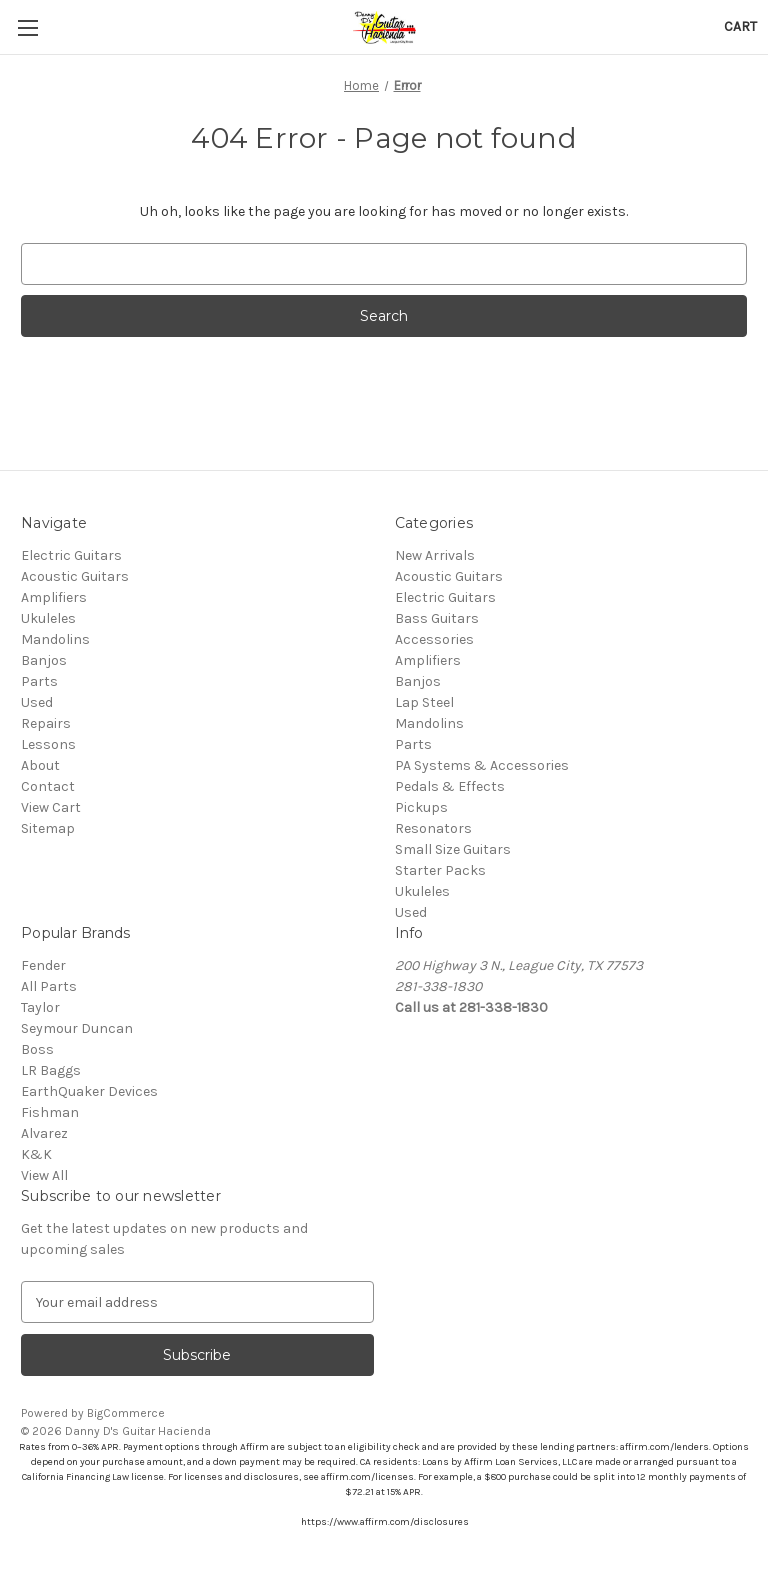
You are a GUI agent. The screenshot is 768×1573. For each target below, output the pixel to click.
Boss (37, 1049)
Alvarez (44, 1133)
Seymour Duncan (77, 1028)
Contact (48, 786)
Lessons (48, 744)
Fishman (50, 1112)
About (40, 765)
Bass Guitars (437, 618)
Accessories (434, 639)
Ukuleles (48, 618)
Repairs (46, 723)
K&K (36, 1154)
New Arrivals (435, 555)
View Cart (51, 807)
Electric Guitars (71, 555)
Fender (43, 965)
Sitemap (48, 828)
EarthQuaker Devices (89, 1091)
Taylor (40, 1007)
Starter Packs (440, 870)
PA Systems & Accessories (482, 765)
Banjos (44, 660)
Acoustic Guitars (75, 576)
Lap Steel (424, 702)
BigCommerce (126, 1413)
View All (44, 1175)
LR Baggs (51, 1070)
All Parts (49, 986)
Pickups (421, 807)
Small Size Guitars (453, 849)
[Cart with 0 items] (740, 26)
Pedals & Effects (450, 786)
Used (37, 702)
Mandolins (55, 639)
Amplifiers (54, 597)
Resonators (433, 828)
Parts (39, 681)
